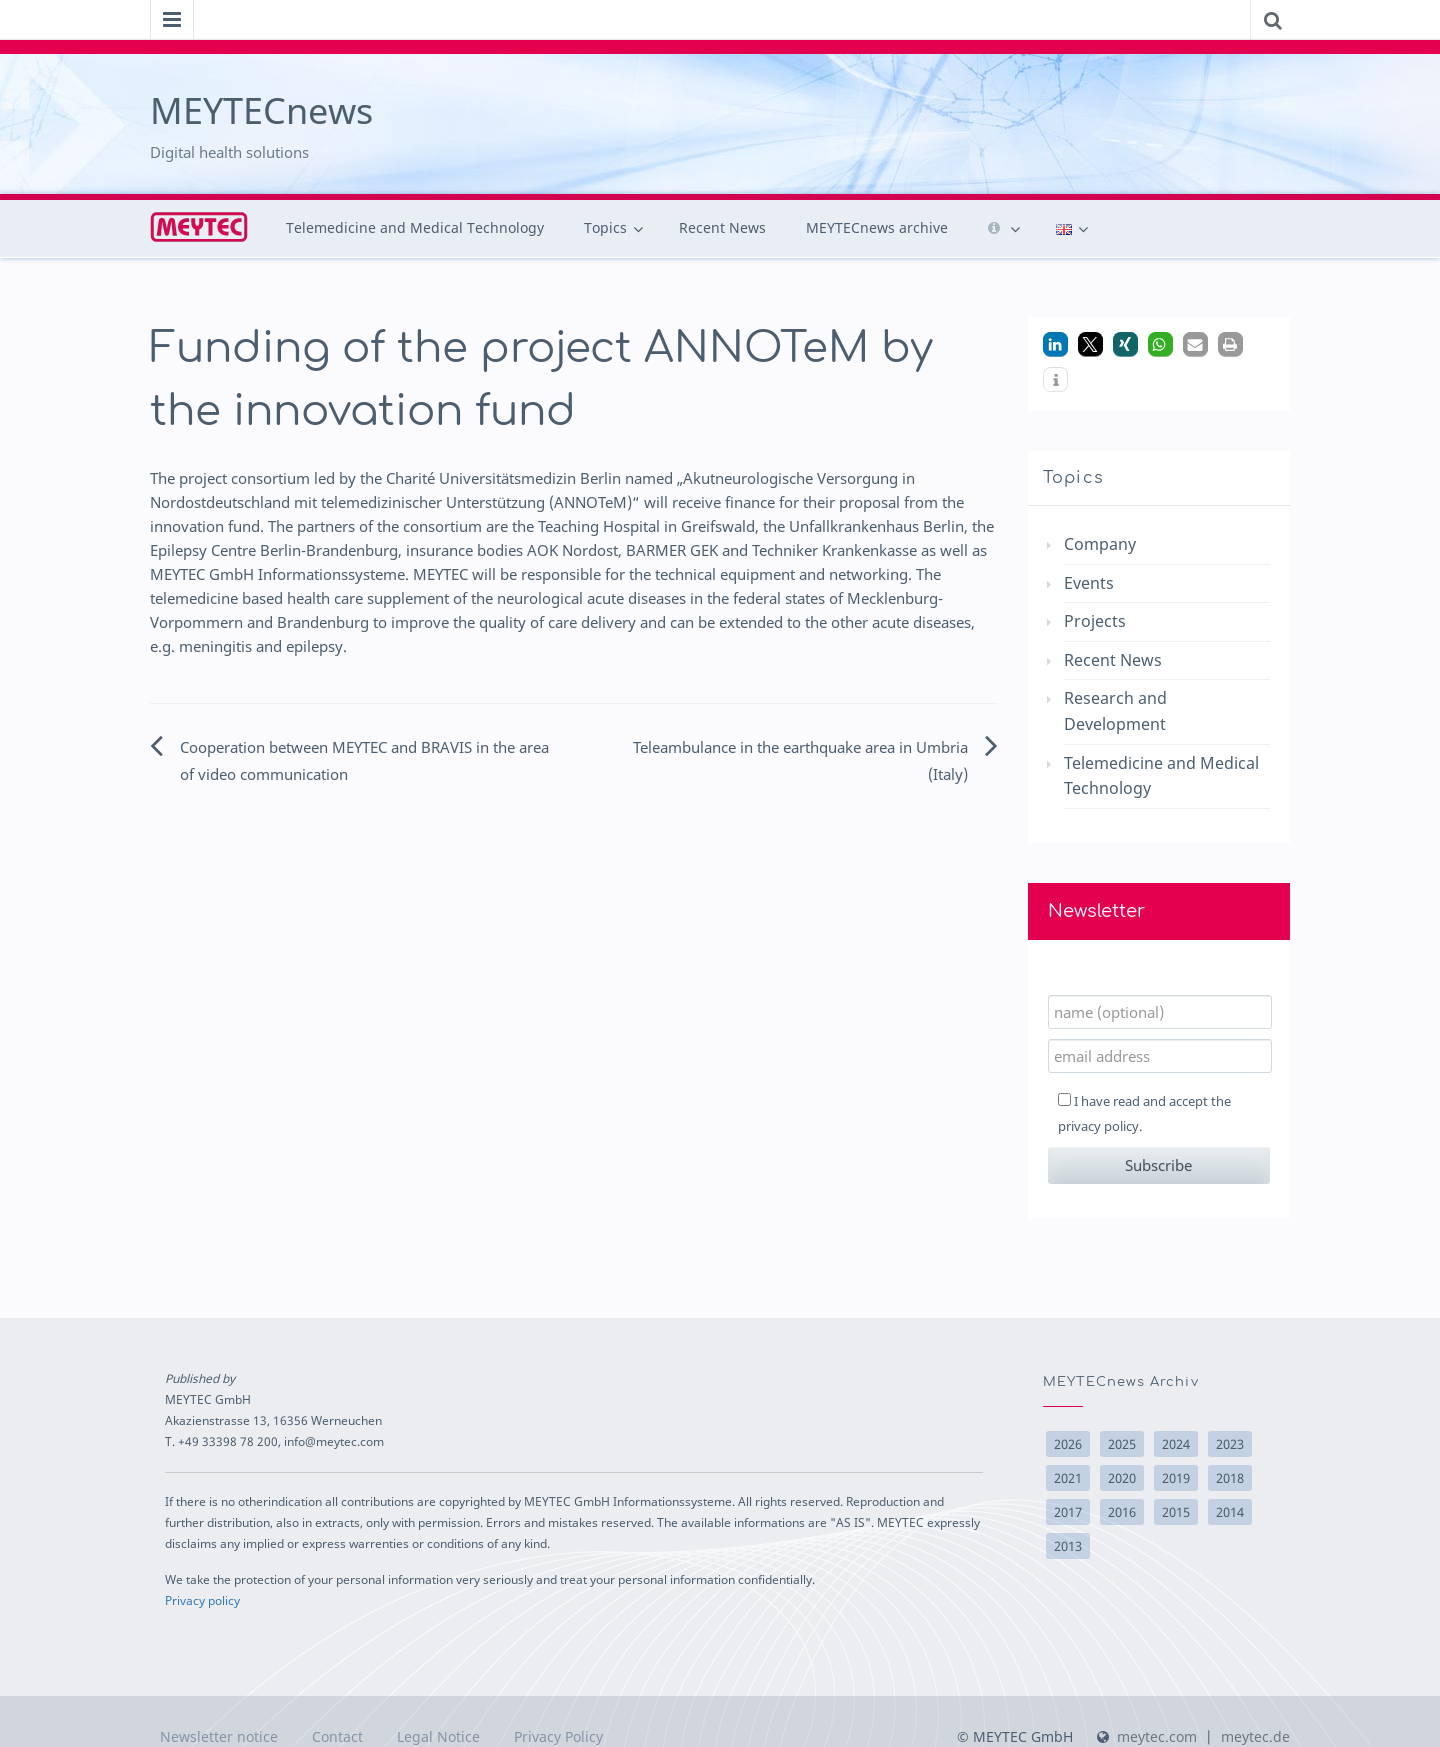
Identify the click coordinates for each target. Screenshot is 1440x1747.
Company (1100, 544)
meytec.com (1157, 1736)
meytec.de (1255, 1736)
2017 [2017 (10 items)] (1068, 1512)
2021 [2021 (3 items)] (1068, 1478)
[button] (1055, 344)
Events (1089, 583)
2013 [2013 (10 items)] (1068, 1546)
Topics (605, 227)
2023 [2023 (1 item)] (1230, 1444)
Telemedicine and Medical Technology (415, 227)
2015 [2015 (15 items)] (1176, 1512)
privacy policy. (1100, 1126)
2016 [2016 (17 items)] (1122, 1512)
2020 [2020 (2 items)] (1122, 1478)
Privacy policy (202, 1600)
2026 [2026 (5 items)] (1068, 1444)
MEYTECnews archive (877, 227)
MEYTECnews (261, 110)
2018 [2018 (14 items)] (1230, 1478)
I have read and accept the (1144, 1113)
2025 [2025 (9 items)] (1122, 1444)
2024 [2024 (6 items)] (1176, 1444)
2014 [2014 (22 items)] (1230, 1512)
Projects (1095, 621)
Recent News (722, 227)
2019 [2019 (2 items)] (1176, 1478)
